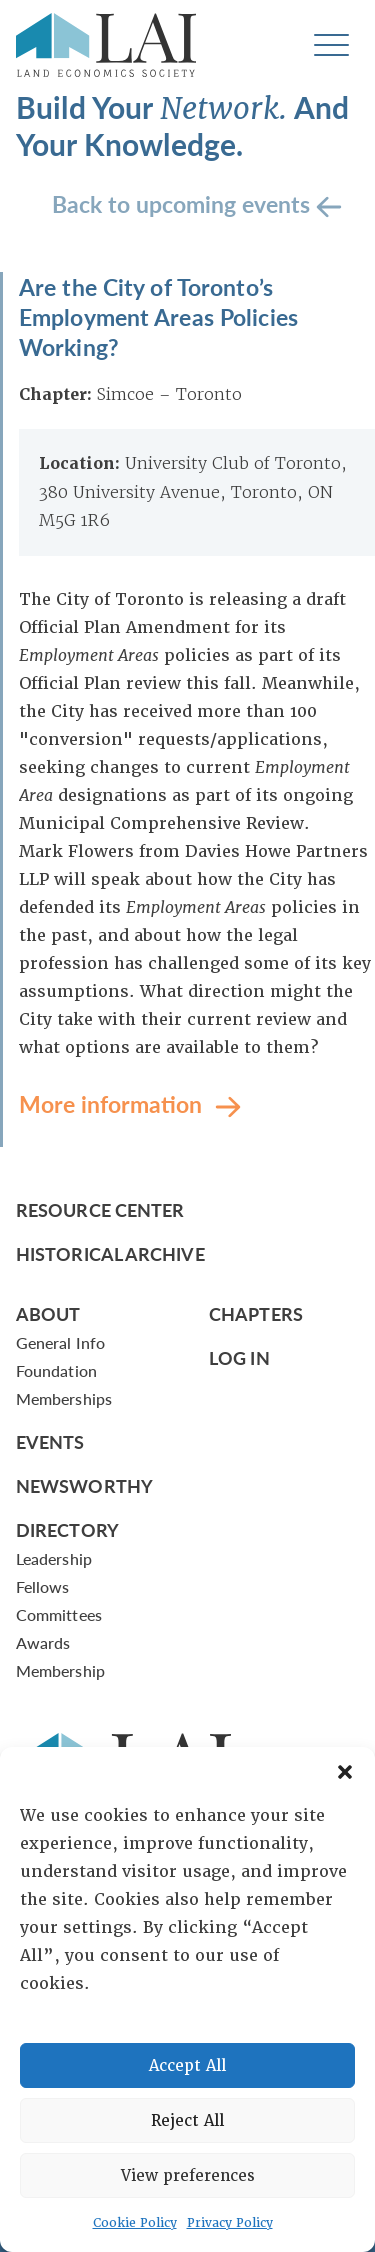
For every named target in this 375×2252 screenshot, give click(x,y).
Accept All (187, 2066)
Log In (239, 1357)
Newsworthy (84, 1485)
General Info (60, 1342)
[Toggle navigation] (331, 45)
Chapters (256, 1313)
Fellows (43, 1586)
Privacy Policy (230, 2223)
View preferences (188, 2176)
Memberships (64, 1398)
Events (50, 1441)
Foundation (56, 1370)
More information (113, 1102)
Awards (43, 1642)
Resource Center (100, 1209)
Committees (59, 1614)
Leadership (54, 1558)
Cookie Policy (135, 2223)
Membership (60, 1670)
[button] (345, 1772)
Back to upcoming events (184, 202)
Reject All (187, 2121)
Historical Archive (110, 1253)
